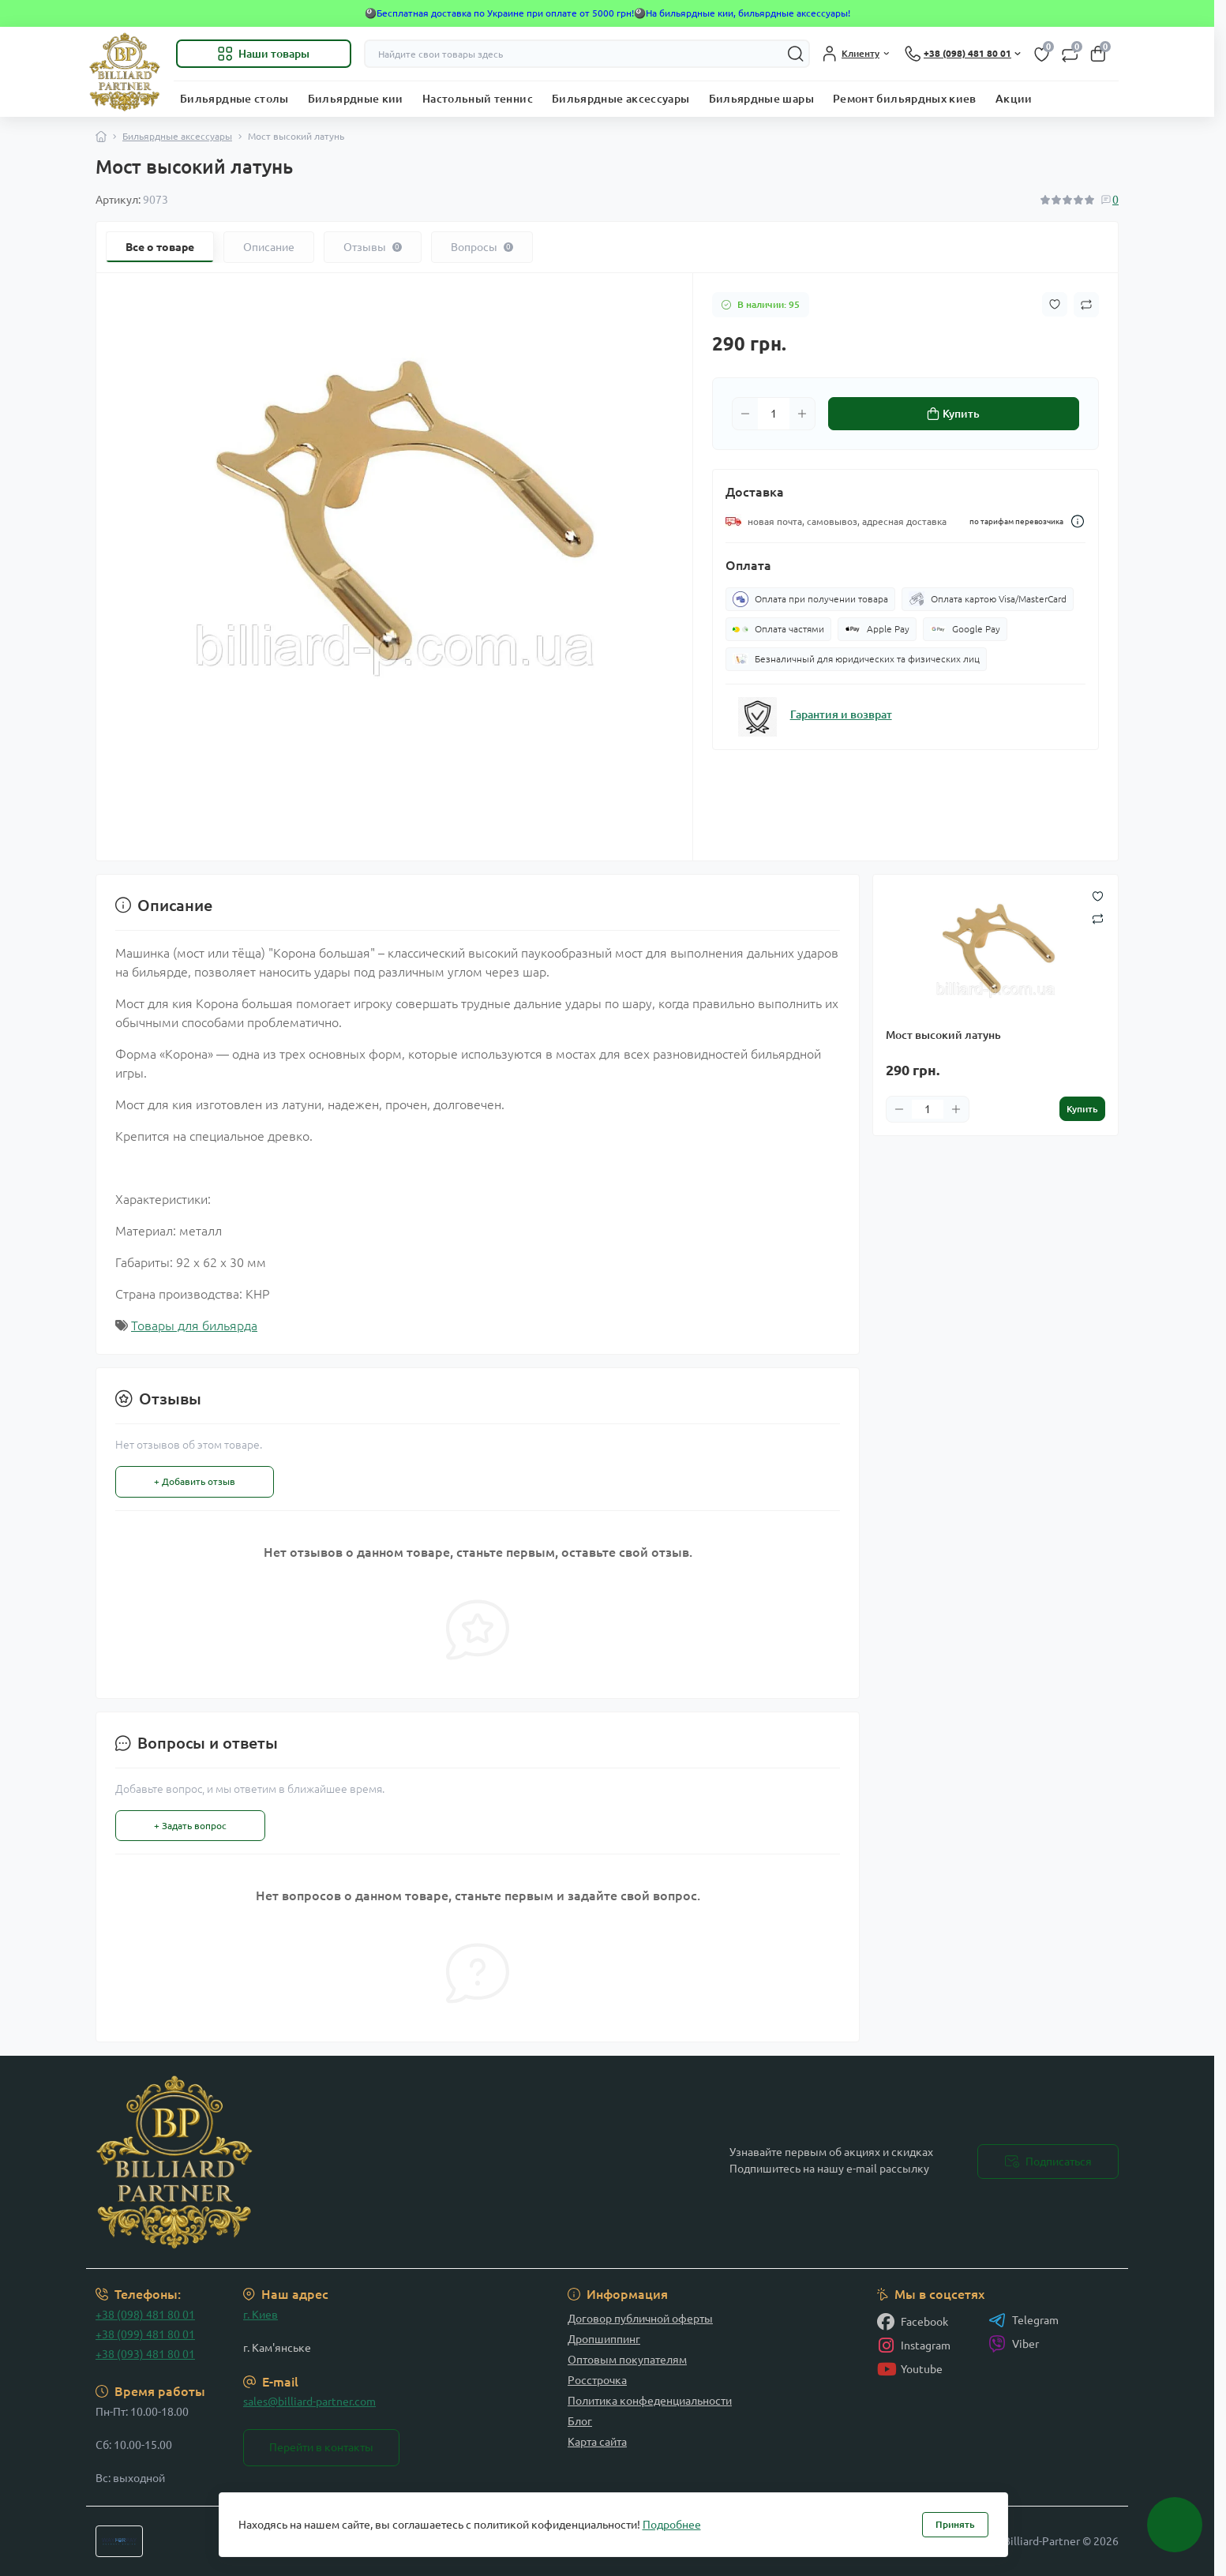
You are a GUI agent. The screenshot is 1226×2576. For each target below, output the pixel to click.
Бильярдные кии (355, 98)
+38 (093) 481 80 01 (145, 2354)
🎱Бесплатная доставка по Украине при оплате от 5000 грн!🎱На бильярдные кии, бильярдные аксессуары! (607, 13)
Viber (1013, 2344)
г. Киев (260, 2314)
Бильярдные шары (761, 98)
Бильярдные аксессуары (621, 98)
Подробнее (672, 2524)
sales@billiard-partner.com (309, 2401)
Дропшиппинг (604, 2339)
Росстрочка (597, 2380)
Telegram (1023, 2320)
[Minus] (745, 413)
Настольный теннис (477, 98)
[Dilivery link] (1077, 521)
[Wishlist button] (1054, 304)
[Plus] (802, 413)
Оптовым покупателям (627, 2359)
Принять (955, 2524)
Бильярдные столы (234, 98)
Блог (580, 2421)
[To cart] (1082, 1109)
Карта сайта (597, 2441)
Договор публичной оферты (640, 2318)
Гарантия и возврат (841, 714)
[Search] (796, 54)
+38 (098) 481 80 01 (145, 2314)
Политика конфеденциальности (650, 2400)
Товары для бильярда (194, 1325)
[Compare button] (1086, 304)
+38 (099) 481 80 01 (145, 2334)
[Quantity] (773, 413)
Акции (1014, 98)
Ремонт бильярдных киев (905, 98)
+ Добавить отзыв (194, 1481)
